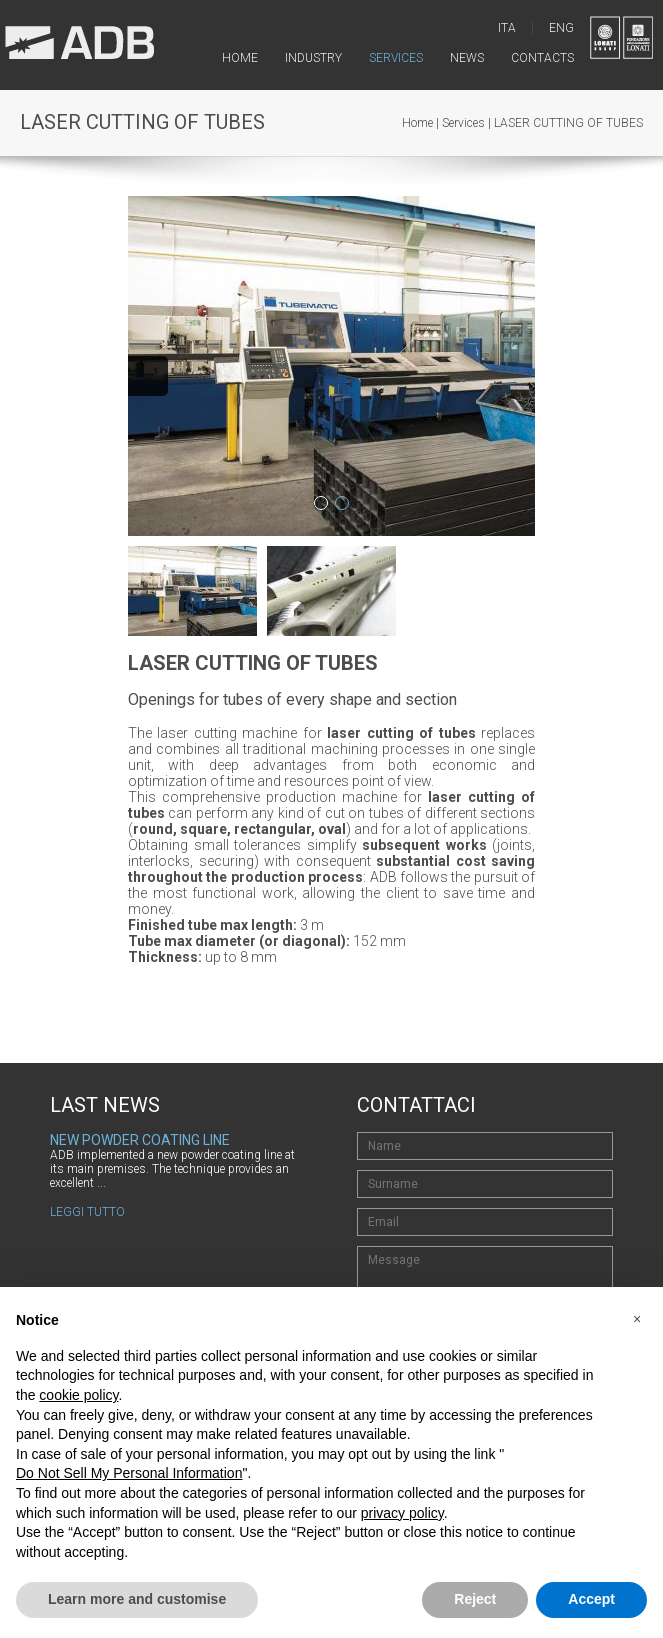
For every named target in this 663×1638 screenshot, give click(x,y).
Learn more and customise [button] (137, 1599)
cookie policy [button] (78, 1395)
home (240, 58)
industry (313, 58)
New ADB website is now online (159, 1140)
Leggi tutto (87, 1184)
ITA (507, 28)
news (467, 58)
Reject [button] (475, 1599)
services (396, 58)
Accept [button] (591, 1599)
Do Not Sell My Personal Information (129, 1473)
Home (417, 123)
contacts (542, 58)
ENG (561, 28)
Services (463, 123)
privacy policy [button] (402, 1513)
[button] (637, 1319)
